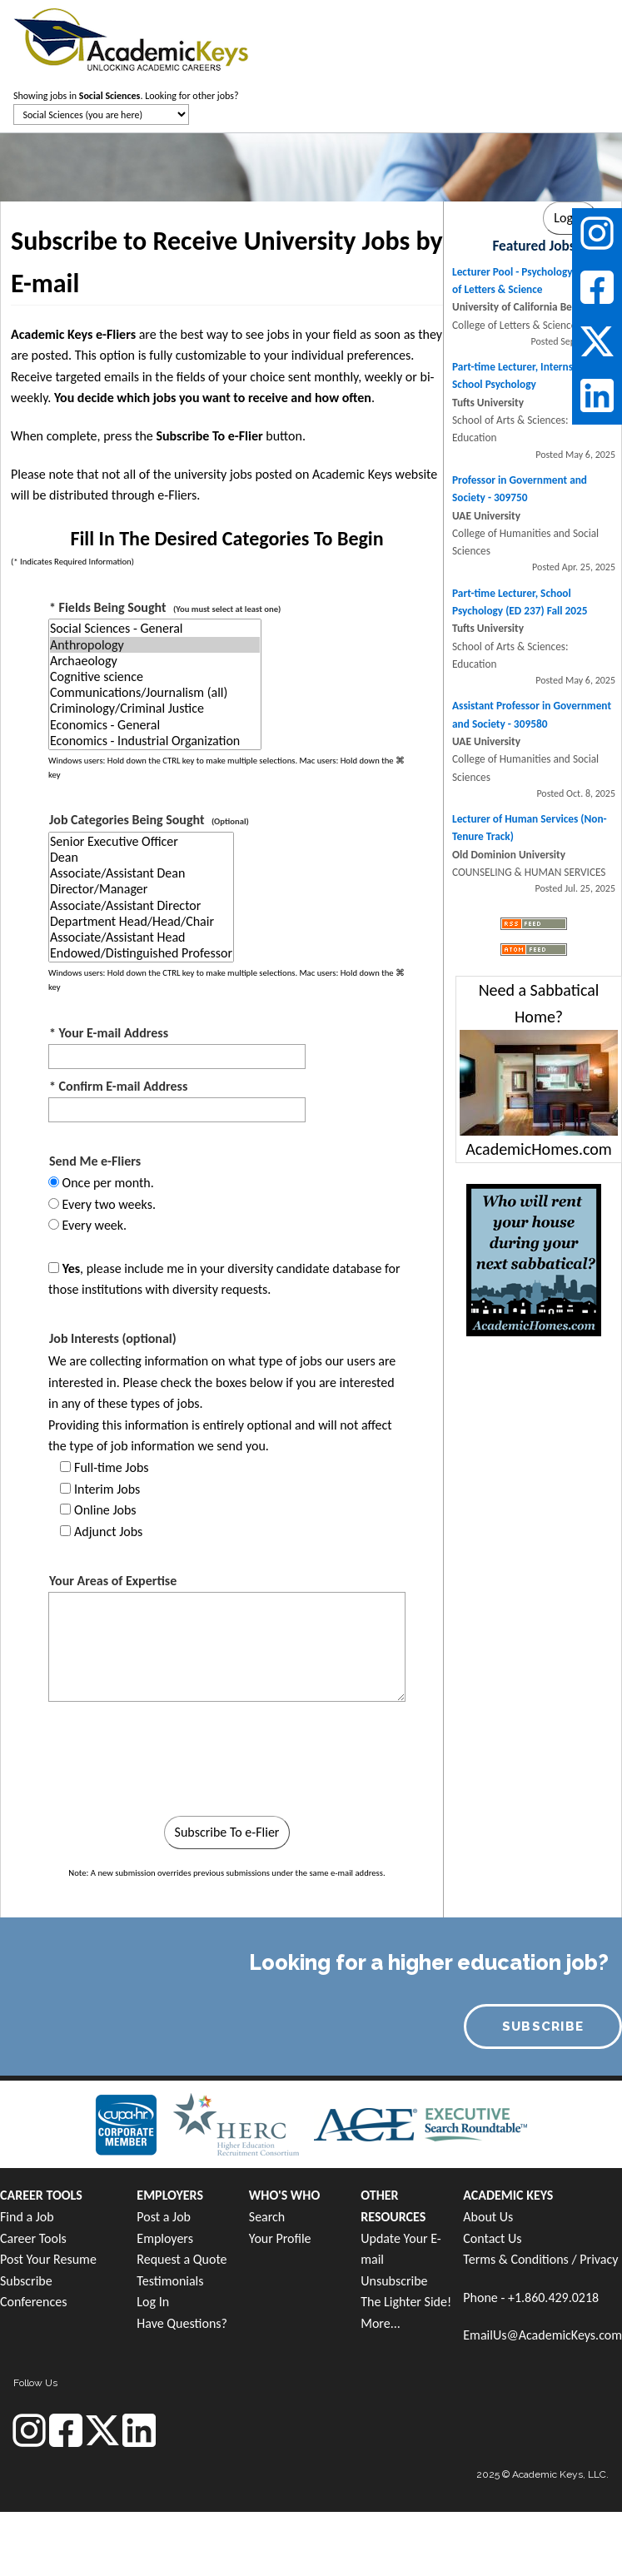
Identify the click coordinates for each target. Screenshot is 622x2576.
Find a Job (27, 2217)
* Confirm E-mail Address (118, 1086)
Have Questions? (182, 2323)
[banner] (131, 37)
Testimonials (170, 2281)
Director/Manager (141, 889)
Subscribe (26, 2281)
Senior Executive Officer (141, 841)
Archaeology (155, 661)
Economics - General (155, 725)
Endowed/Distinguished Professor (141, 953)
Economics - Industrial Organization (155, 740)
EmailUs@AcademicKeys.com (542, 2335)
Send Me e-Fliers (95, 1161)
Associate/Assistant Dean (141, 873)
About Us (488, 2217)
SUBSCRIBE (543, 2026)
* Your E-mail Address (108, 1033)
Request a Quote (181, 2259)
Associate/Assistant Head (141, 937)
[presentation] (179, 1762)
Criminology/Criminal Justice (155, 708)
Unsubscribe (394, 2281)
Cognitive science (155, 676)
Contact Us (492, 2238)
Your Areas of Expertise (113, 1581)
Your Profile (280, 2238)
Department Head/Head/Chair (141, 921)
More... (381, 2323)
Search (267, 2217)
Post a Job (164, 2217)
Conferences (33, 2302)
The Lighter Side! (406, 2302)
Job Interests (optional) (113, 1338)
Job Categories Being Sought (149, 820)
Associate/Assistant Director (141, 905)
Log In (153, 2302)
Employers (165, 2238)
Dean (141, 857)
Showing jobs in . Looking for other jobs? (126, 96)
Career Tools (33, 2238)
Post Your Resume (48, 2259)
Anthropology (155, 645)
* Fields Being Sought (165, 607)
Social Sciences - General (155, 628)
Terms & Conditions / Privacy (540, 2259)
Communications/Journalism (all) (155, 692)
